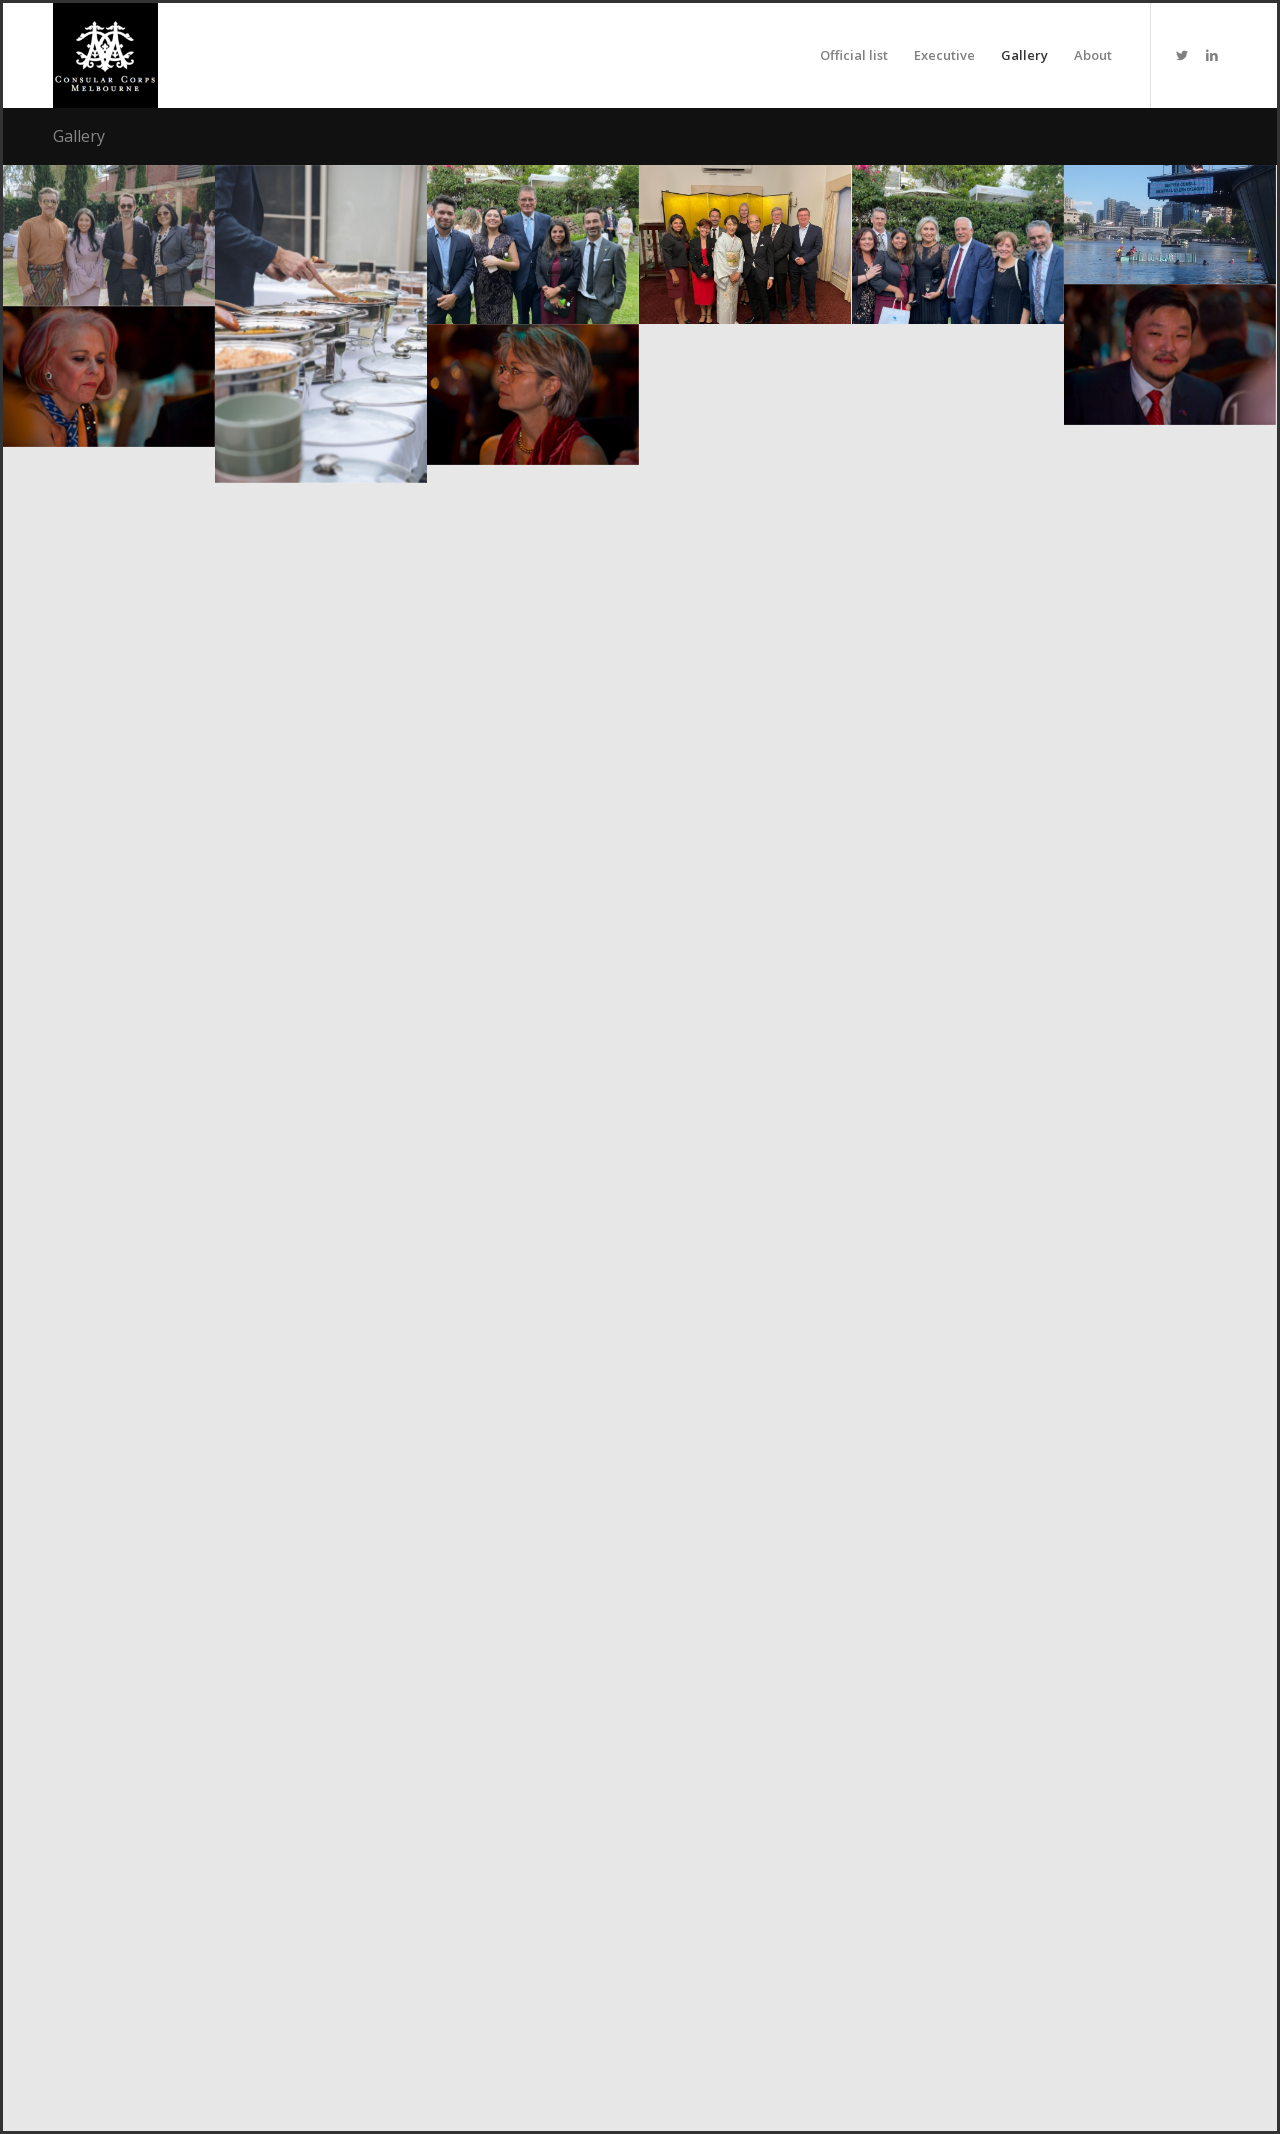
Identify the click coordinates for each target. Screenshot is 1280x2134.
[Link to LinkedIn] (1212, 55)
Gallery (79, 136)
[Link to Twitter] (1182, 55)
